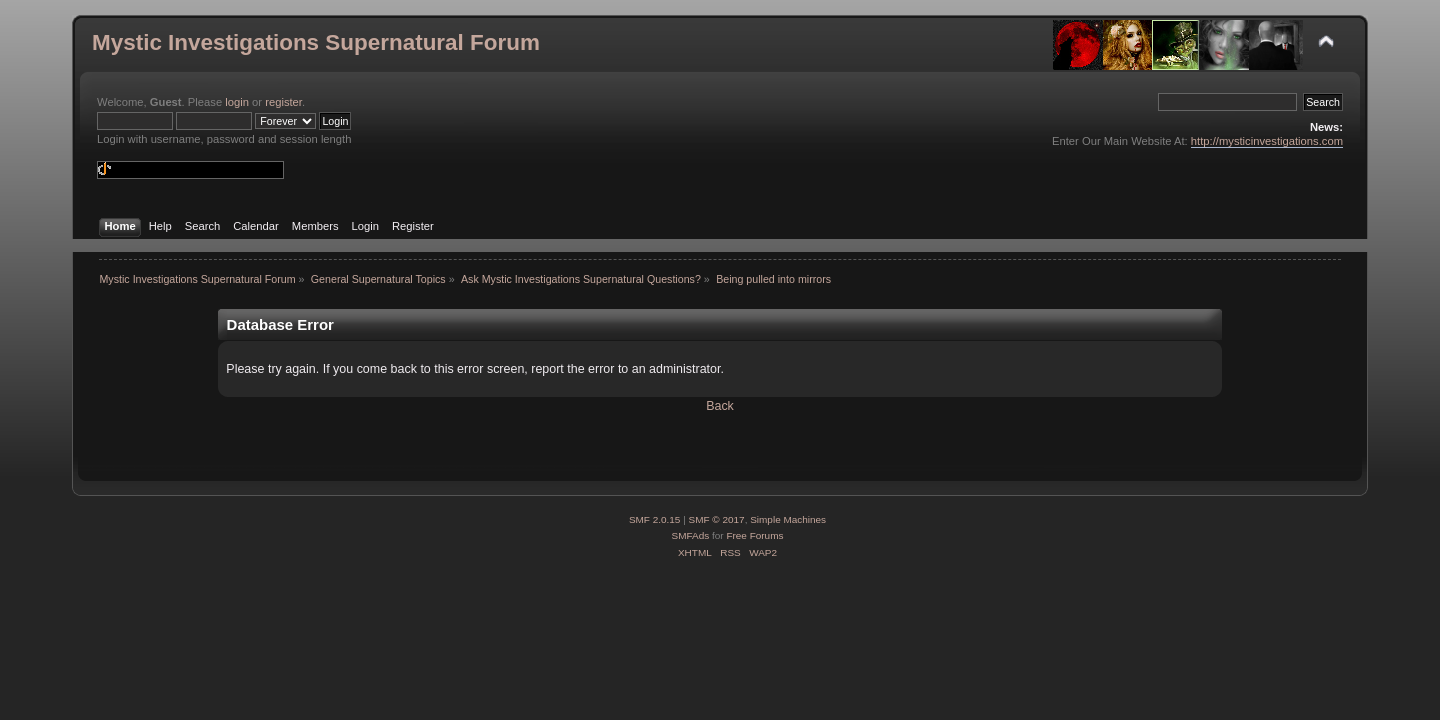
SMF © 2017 (717, 519)
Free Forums (754, 535)
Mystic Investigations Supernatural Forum (316, 42)
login (237, 102)
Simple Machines (788, 519)
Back (720, 406)
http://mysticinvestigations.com (1267, 141)
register (283, 102)
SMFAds (691, 535)
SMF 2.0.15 (655, 519)
